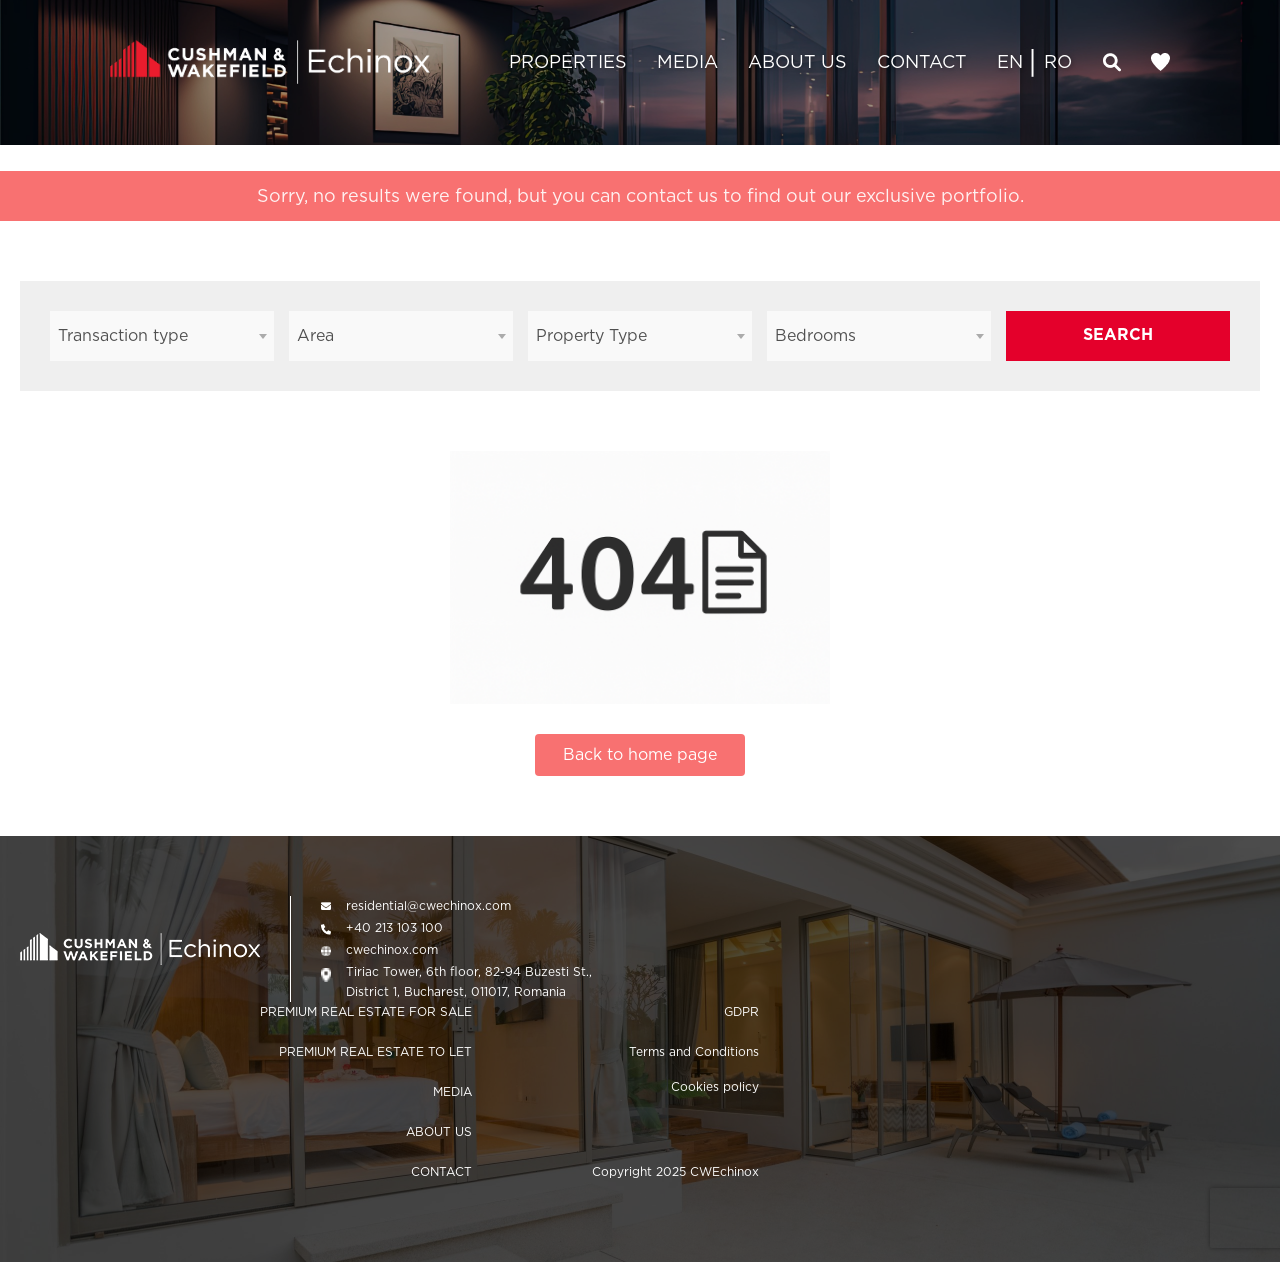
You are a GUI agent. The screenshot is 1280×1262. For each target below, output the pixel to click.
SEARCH (1118, 334)
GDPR (741, 1011)
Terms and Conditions (694, 1051)
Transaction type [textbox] (123, 335)
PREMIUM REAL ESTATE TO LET (375, 1051)
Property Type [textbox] (591, 335)
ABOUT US (797, 61)
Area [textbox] (315, 335)
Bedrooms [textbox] (815, 335)
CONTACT (922, 61)
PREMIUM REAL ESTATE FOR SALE (366, 1011)
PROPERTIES (568, 61)
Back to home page (640, 754)
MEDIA (687, 61)
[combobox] (162, 336)
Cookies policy (715, 1086)
